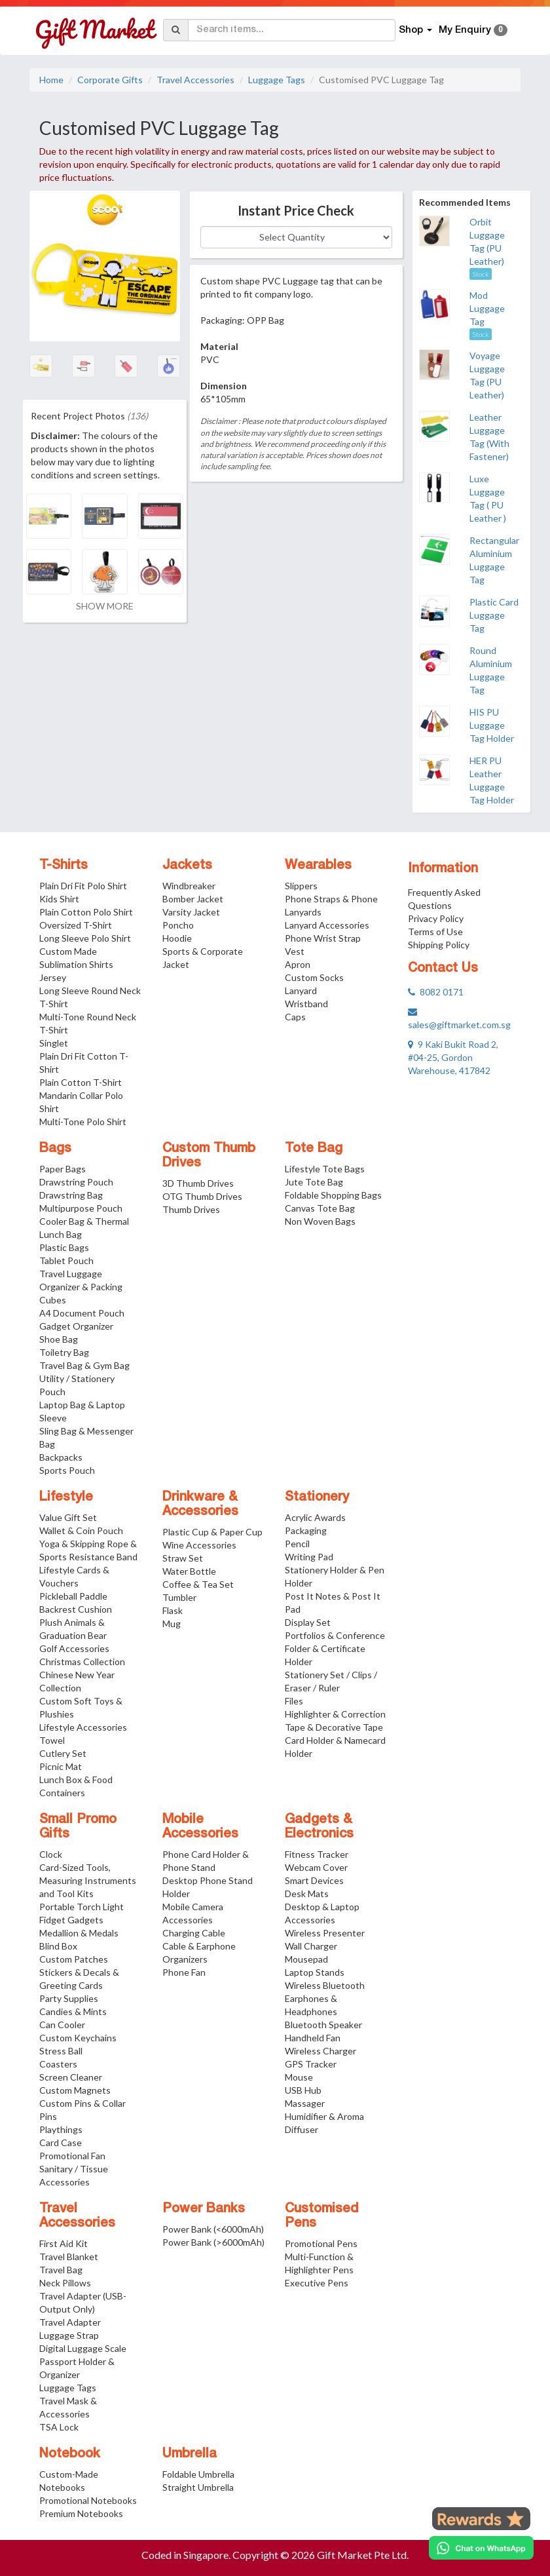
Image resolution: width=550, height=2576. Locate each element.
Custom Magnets (75, 2090)
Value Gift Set (68, 1517)
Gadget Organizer (76, 1326)
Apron (297, 964)
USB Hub (303, 2090)
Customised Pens (322, 2216)
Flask (172, 1610)
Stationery (317, 1497)
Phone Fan (184, 1972)
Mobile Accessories (200, 1827)
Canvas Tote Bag (320, 1208)
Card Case (60, 2142)
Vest (294, 951)
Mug (171, 1623)
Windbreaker (188, 885)
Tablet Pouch (66, 1260)
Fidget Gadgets (71, 1919)
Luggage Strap (69, 2335)
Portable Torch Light (81, 1906)
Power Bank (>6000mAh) (213, 2242)
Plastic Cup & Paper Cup (212, 1531)
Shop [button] (415, 30)
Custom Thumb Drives (208, 1156)
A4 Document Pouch (81, 1312)
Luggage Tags (276, 79)
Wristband (306, 1003)
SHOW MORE (105, 605)
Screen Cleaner (70, 2077)
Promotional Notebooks (88, 2500)
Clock (50, 1854)
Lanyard (301, 990)
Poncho (178, 925)
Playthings (60, 2129)
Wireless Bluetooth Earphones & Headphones (325, 1998)
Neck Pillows (65, 2282)
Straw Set (182, 1558)
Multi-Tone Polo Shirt (82, 1121)
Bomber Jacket (192, 898)
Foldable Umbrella (198, 2474)
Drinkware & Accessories (200, 1504)
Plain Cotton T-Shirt (80, 1082)
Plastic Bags (64, 1247)
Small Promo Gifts (78, 1827)
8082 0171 (436, 991)
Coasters (58, 2063)
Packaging (306, 1530)
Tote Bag (313, 1149)
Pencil (297, 1543)
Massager (305, 2103)
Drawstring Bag (71, 1195)
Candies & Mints (73, 2011)
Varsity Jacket (191, 911)
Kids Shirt (59, 898)
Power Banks (203, 2209)
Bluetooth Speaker (323, 2024)
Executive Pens (316, 2282)
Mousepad (306, 1959)
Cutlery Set (62, 1753)
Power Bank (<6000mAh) (213, 2229)
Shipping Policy (438, 944)
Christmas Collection (82, 1661)
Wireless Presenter (325, 1932)
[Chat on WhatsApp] (481, 2548)
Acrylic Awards (315, 1517)
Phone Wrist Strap (323, 938)
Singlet (53, 1042)
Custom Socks (314, 977)
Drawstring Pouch (76, 1181)
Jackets (187, 866)
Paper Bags (62, 1168)
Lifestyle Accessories (83, 1727)
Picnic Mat (60, 1766)
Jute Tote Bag (314, 1181)
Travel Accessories (195, 79)
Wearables (318, 866)
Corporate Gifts (110, 79)
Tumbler (179, 1597)
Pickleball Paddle (73, 1596)
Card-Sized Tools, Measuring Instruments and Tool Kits (87, 1880)
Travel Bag (60, 2269)
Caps (295, 1016)
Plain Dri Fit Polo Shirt (83, 885)
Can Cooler (62, 2024)
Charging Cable (193, 1932)
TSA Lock (59, 2426)
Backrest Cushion (75, 1609)
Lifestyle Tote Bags (325, 1168)
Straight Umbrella (198, 2487)
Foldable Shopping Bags (333, 1195)
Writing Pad (309, 1556)
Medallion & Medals (79, 1932)
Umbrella (189, 2454)
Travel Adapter (70, 2322)
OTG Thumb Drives (202, 1196)
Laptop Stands (314, 1972)
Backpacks (60, 1457)
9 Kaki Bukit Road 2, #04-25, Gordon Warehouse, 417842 (453, 1057)
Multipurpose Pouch (80, 1208)
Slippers (301, 885)
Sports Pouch (67, 1470)
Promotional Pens (321, 2243)
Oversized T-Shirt (75, 925)
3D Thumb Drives (198, 1183)
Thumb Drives (191, 1209)
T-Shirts (63, 866)
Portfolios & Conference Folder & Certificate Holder (335, 1648)
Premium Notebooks (81, 2513)
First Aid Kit (63, 2243)
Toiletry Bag (64, 1352)
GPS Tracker (311, 2063)
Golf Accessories (74, 1648)
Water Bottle (189, 1571)
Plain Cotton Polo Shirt (86, 911)
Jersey (52, 977)
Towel (52, 1740)
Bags (55, 1149)
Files (294, 1700)
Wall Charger (311, 1945)
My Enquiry (473, 30)
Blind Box (58, 1945)
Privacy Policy (436, 918)
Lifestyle (66, 1497)
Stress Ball (60, 2050)
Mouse (299, 2077)
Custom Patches (73, 1959)
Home (51, 79)
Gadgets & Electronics (319, 1827)
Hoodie (177, 938)
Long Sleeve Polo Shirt (85, 938)
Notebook (69, 2454)
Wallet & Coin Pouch (81, 1530)
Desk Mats (307, 1893)
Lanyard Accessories (327, 925)
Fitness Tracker (316, 1854)
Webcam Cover (316, 1867)
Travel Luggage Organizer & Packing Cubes (80, 1286)
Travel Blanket (68, 2256)
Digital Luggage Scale (82, 2348)
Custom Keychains (78, 2037)
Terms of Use (435, 931)
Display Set (308, 1622)
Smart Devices (314, 1880)
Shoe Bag (58, 1339)
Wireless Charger (320, 2050)
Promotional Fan (72, 2155)
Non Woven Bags (320, 1221)
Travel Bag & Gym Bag (84, 1365)
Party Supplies (68, 1998)
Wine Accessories (199, 1544)
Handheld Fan (312, 2037)
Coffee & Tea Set (198, 1584)
